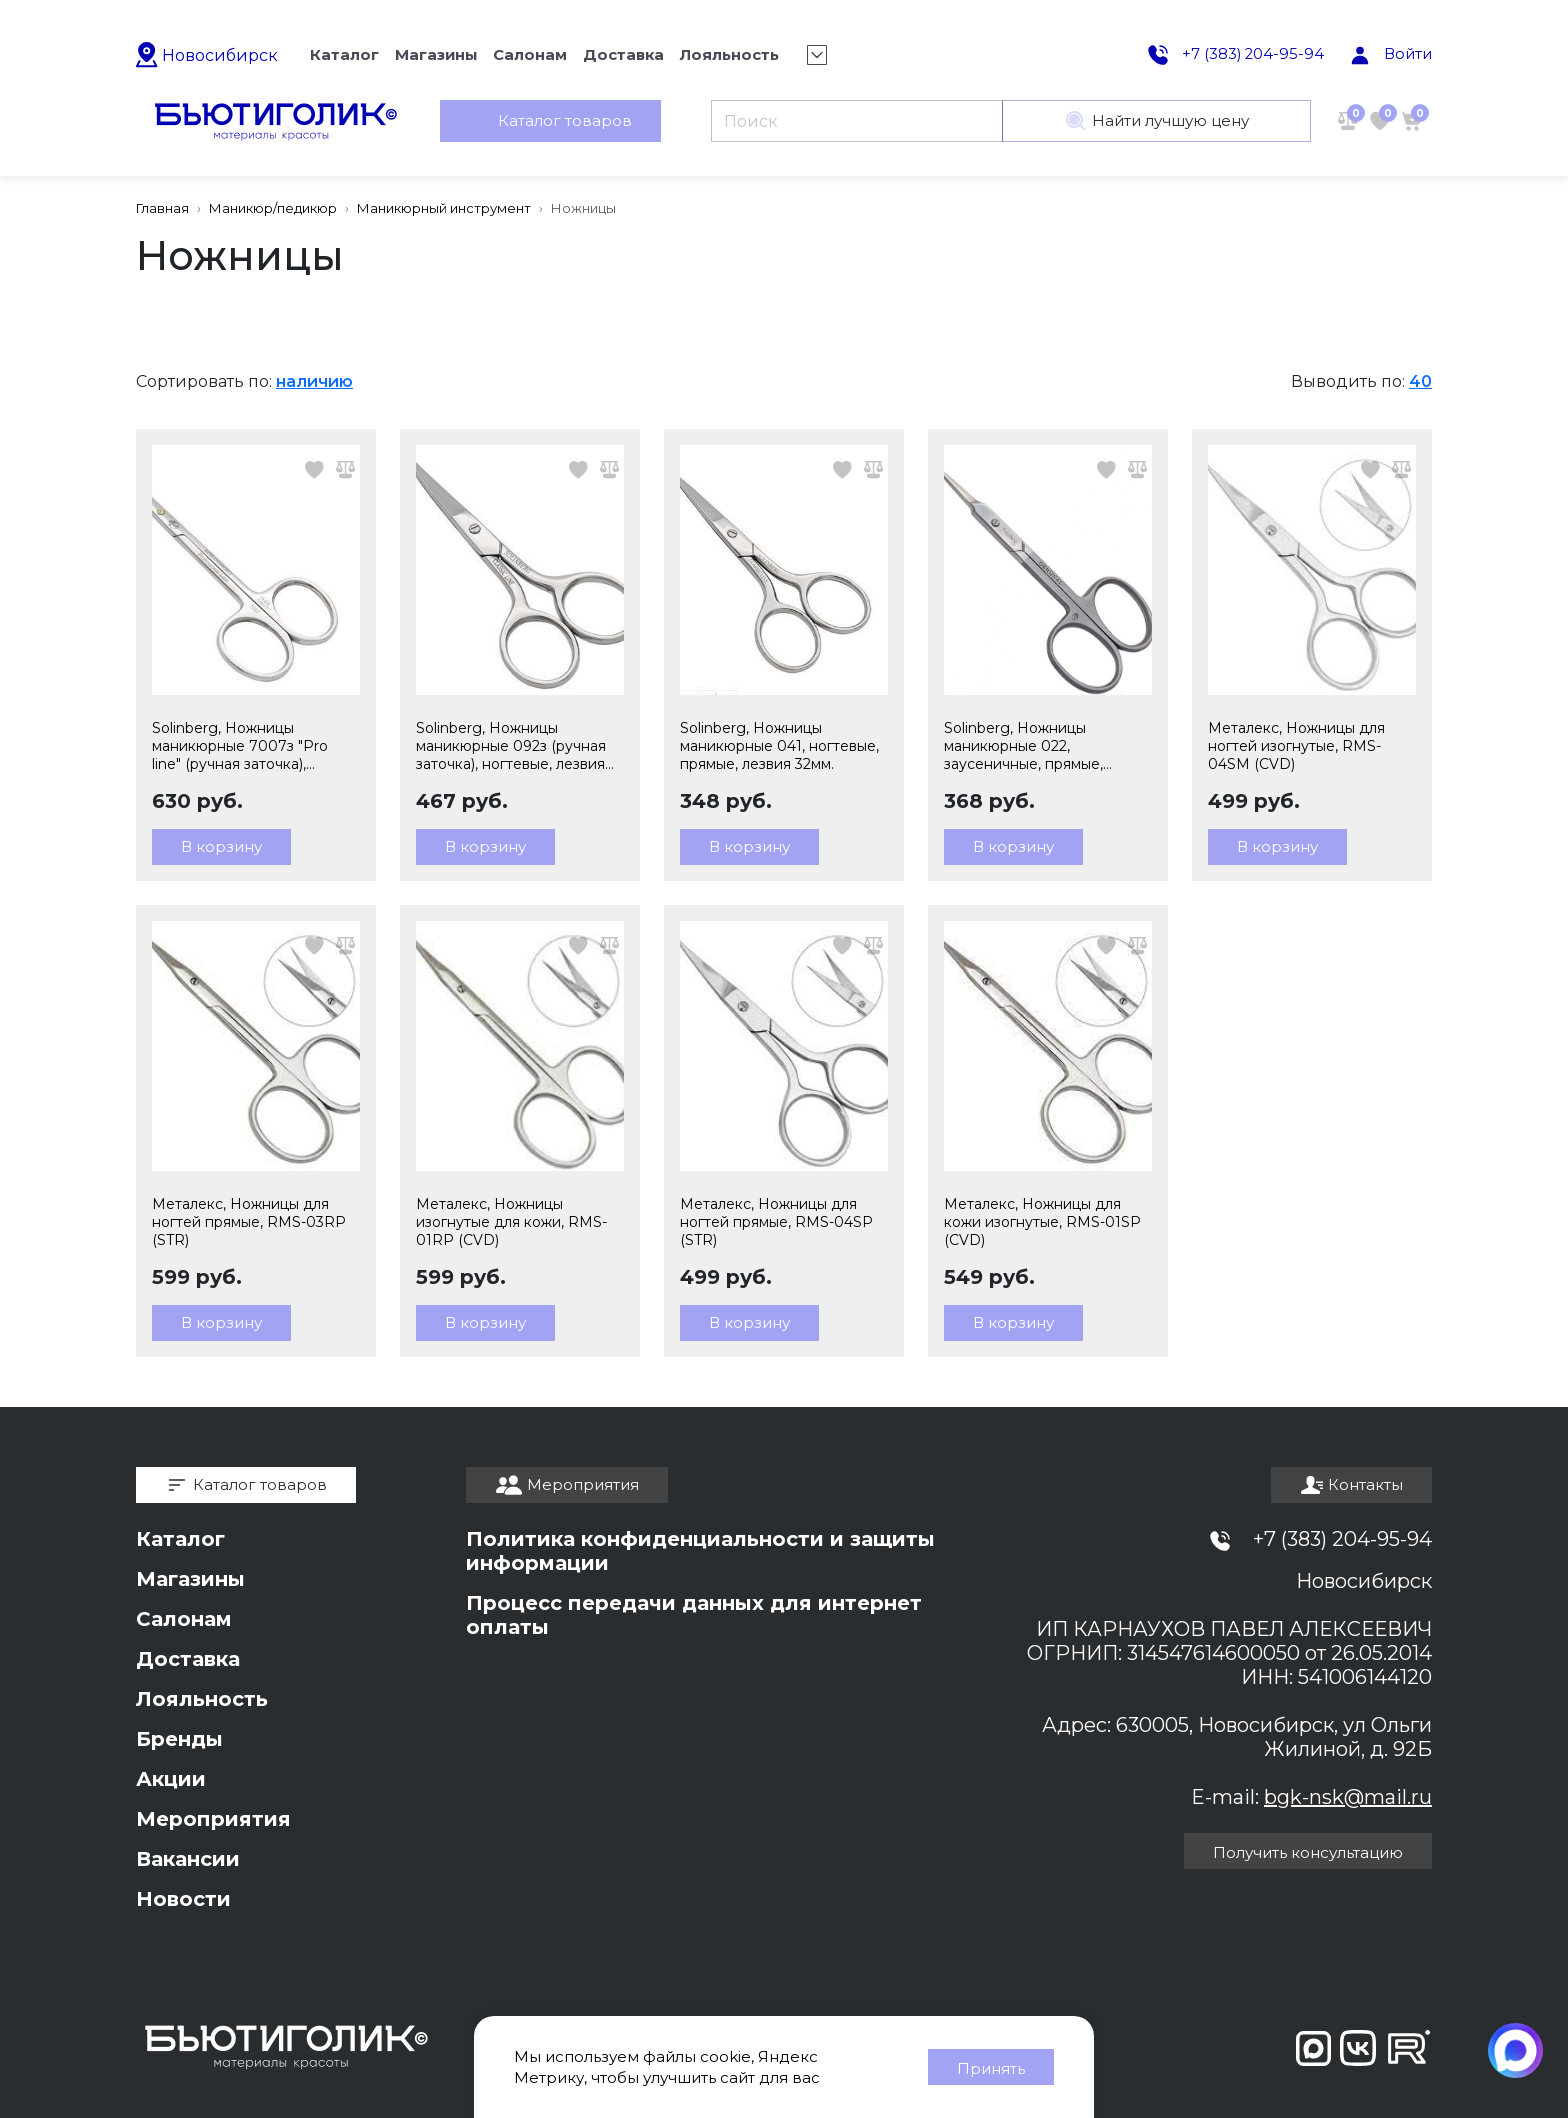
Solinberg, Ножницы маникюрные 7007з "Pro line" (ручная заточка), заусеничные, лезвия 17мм (246, 746)
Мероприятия (213, 1819)
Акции (171, 1779)
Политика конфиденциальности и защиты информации (700, 1551)
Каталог (180, 1539)
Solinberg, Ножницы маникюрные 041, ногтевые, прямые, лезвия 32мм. (779, 746)
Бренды (179, 1739)
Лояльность (202, 1699)
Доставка (188, 1659)
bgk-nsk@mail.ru (1348, 1797)
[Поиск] (856, 122)
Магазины (190, 1579)
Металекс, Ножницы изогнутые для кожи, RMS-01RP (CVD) (511, 1222)
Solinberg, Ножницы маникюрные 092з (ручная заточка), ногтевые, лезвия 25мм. (511, 746)
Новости (183, 1899)
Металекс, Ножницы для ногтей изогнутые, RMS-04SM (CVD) (1296, 746)
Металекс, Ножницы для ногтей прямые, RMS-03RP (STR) (249, 1222)
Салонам (184, 1619)
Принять (991, 2068)
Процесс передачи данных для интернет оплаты (694, 1615)
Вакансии (188, 1859)
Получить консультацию (1308, 1852)
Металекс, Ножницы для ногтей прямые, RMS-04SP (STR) (776, 1222)
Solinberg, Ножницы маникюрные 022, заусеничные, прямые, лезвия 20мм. (1023, 746)
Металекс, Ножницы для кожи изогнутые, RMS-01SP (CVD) (1042, 1222)
